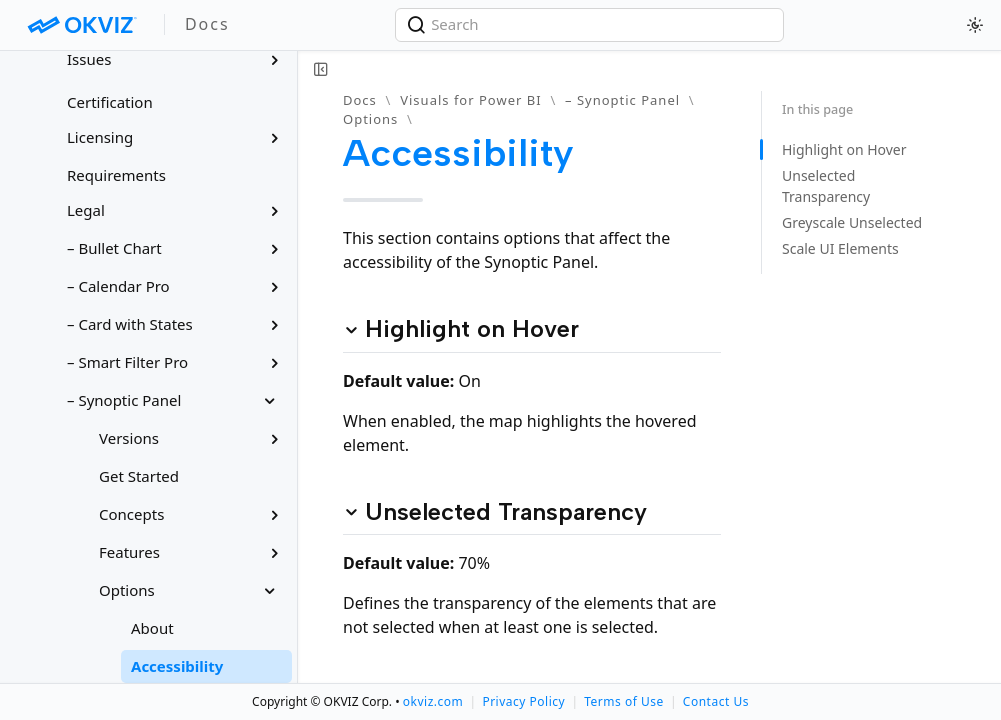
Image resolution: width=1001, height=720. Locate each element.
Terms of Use (623, 701)
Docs (360, 100)
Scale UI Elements (840, 248)
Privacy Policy (523, 701)
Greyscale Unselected (852, 222)
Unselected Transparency (826, 186)
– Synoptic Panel (622, 100)
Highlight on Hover (844, 149)
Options (370, 119)
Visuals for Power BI (470, 100)
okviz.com (433, 701)
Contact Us (716, 701)
